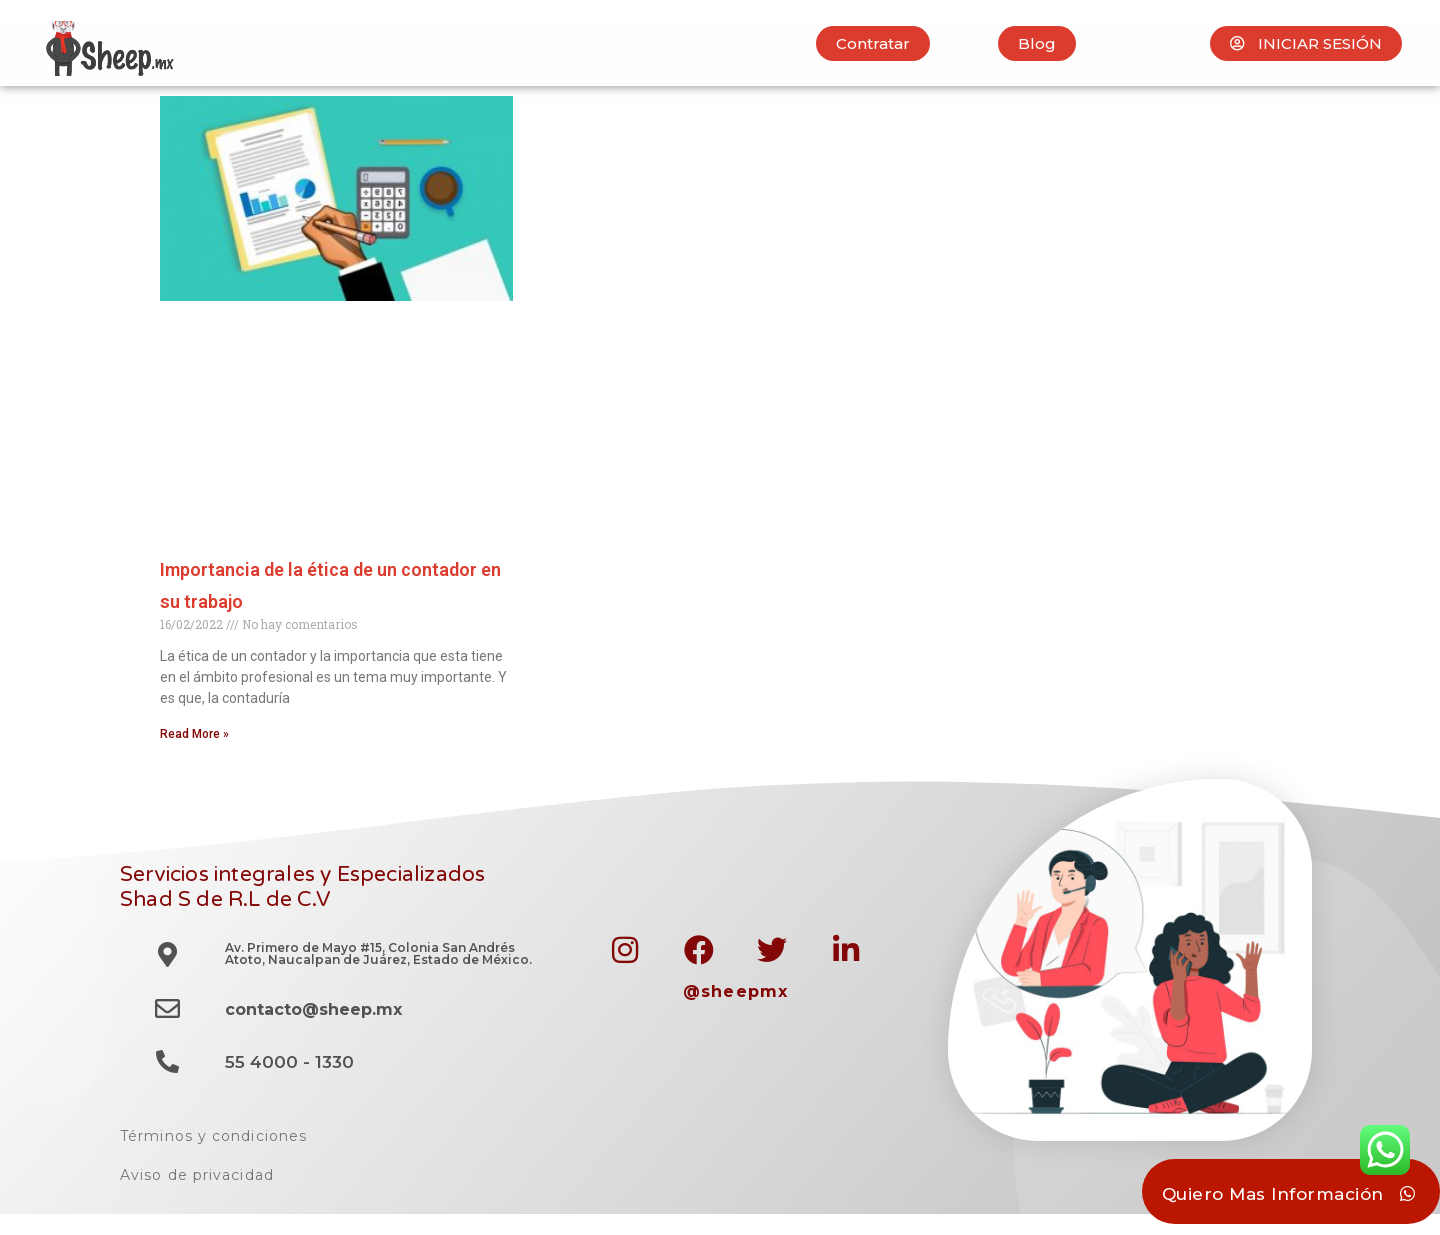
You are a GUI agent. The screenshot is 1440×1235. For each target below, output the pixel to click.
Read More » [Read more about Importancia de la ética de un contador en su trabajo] (194, 734)
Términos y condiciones (213, 1136)
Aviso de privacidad (197, 1175)
